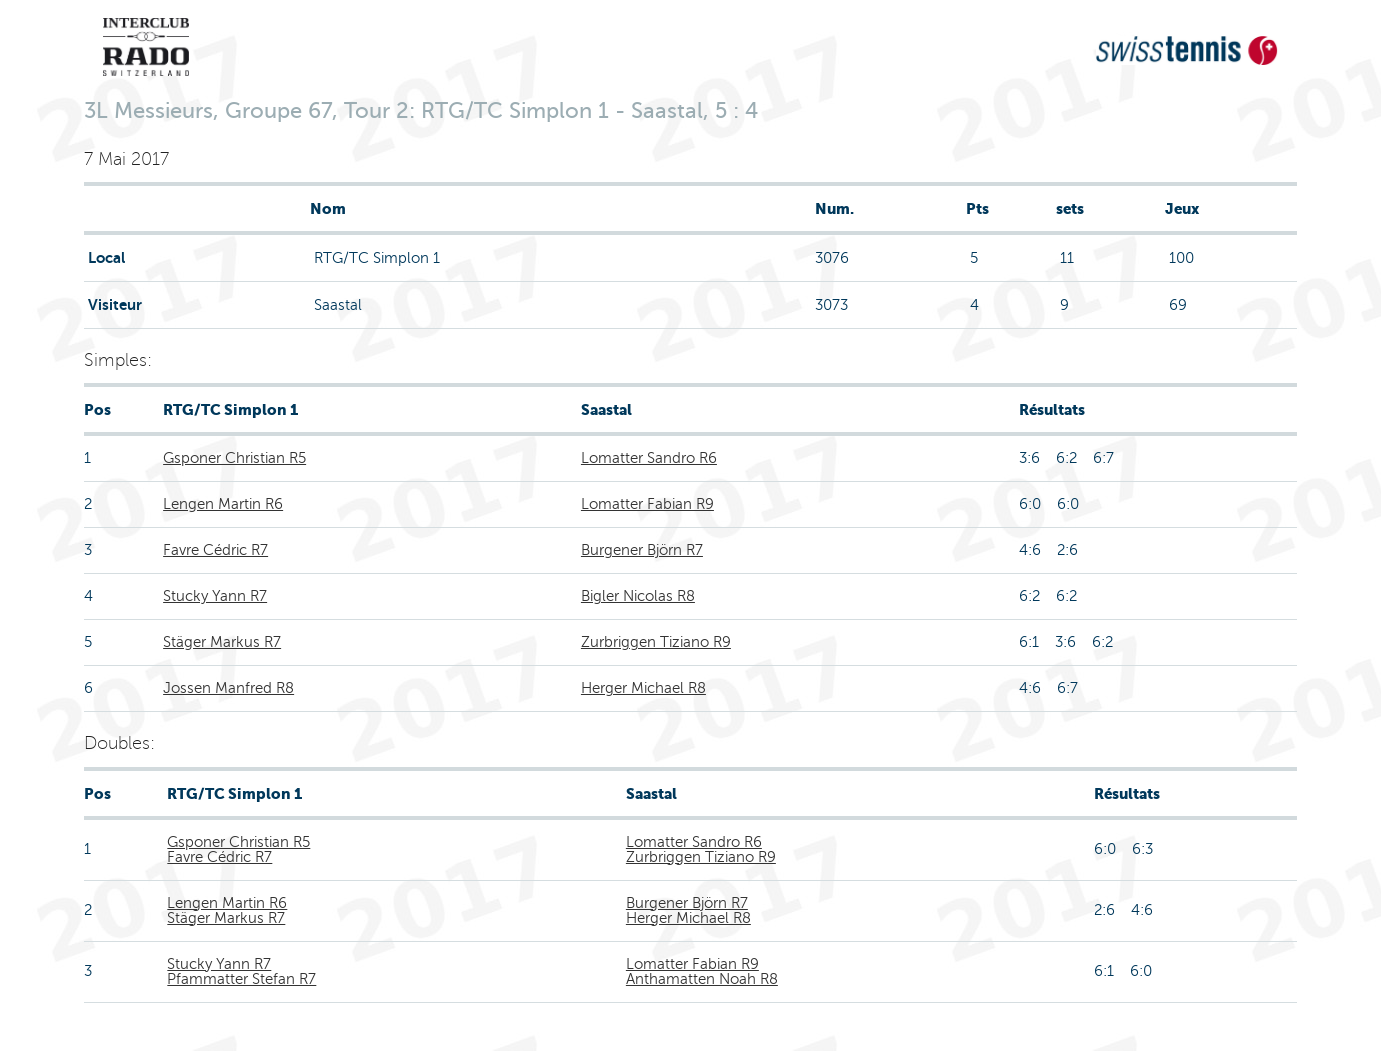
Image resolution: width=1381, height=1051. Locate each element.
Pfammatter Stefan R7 (241, 979)
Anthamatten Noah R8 (702, 979)
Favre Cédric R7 (215, 550)
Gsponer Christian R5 (234, 458)
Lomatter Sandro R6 (649, 458)
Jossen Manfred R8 (228, 688)
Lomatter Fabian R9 (647, 504)
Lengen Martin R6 (223, 504)
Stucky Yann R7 (215, 596)
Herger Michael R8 (643, 688)
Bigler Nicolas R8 (638, 596)
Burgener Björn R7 (642, 550)
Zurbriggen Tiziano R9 (656, 642)
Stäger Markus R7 (222, 642)
